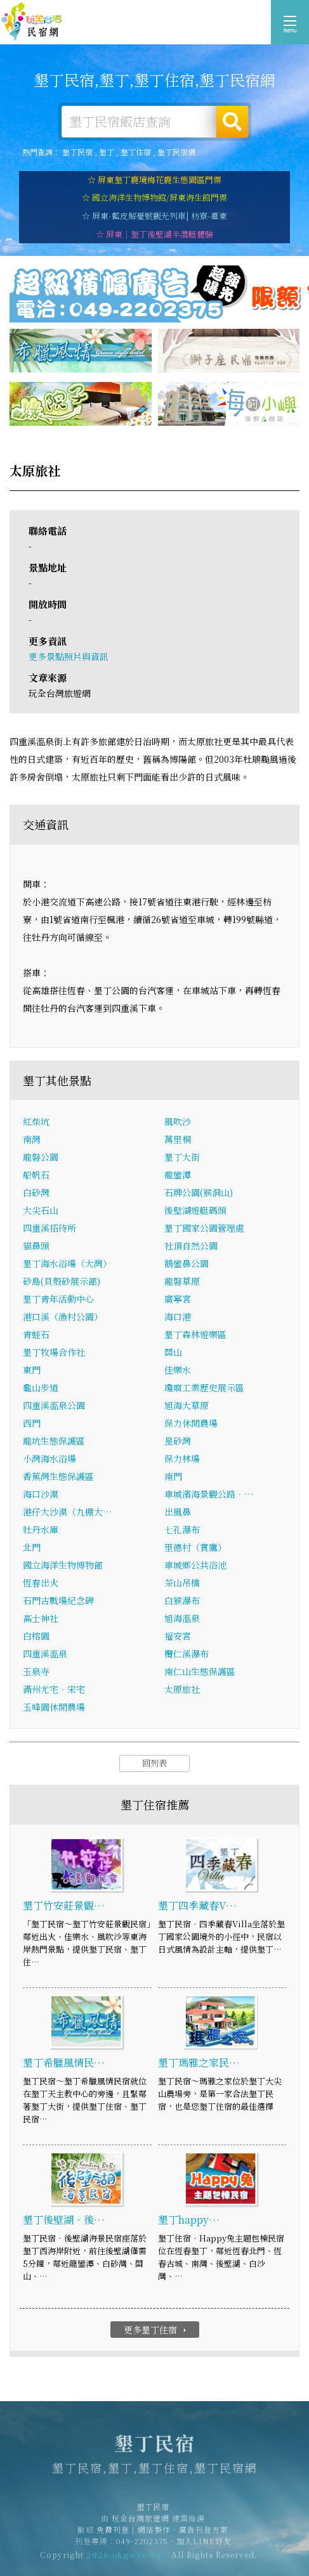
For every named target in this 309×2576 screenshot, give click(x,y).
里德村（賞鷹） (195, 1547)
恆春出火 (40, 1583)
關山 (173, 1352)
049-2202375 (142, 2546)
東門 (32, 1370)
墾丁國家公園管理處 (204, 1228)
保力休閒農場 (191, 1423)
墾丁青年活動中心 (58, 1299)
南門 (173, 1476)
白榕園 (36, 1636)
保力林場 (182, 1459)
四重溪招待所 (49, 1228)
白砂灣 (36, 1193)
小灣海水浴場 (49, 1459)
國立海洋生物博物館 (63, 1565)
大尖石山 (40, 1210)
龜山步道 (40, 1388)
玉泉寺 (36, 1672)
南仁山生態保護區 (199, 1672)
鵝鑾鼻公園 (186, 1264)
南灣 (32, 1139)
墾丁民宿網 (176, 151)
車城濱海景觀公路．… (209, 1494)
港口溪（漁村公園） (63, 1317)
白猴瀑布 (182, 1601)
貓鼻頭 (36, 1246)
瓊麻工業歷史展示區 (204, 1388)
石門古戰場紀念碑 (58, 1601)
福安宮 (177, 1636)
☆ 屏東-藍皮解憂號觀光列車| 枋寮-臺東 (154, 216)
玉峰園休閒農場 (54, 1707)
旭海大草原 (186, 1406)
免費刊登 (112, 2535)
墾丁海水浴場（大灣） (67, 1264)
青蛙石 (36, 1335)
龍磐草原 (182, 1281)
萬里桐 (177, 1139)
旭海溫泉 (182, 1618)
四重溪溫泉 (45, 1654)
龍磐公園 (40, 1157)
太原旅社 (182, 1689)
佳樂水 (177, 1370)
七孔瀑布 (182, 1530)
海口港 (177, 1317)
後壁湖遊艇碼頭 (195, 1210)
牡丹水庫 (40, 1530)
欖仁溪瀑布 (186, 1654)
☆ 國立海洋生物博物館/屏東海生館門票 (154, 197)
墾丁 (106, 151)
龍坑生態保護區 (54, 1441)
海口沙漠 (40, 1494)
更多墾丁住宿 (156, 2329)
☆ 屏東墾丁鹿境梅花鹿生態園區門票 (154, 180)
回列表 (154, 1763)
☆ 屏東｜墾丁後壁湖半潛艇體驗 (154, 234)
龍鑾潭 (177, 1175)
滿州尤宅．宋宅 (54, 1689)
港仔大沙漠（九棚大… (67, 1512)
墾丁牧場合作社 (54, 1352)
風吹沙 (177, 1122)
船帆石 (36, 1175)
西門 (32, 1423)
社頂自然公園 (191, 1246)
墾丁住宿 (136, 151)
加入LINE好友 (204, 2546)
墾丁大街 (182, 1157)
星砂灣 (177, 1441)
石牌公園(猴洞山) (198, 1193)
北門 (32, 1547)
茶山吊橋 (182, 1583)
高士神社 (40, 1618)
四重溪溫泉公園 (54, 1406)
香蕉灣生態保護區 (58, 1476)
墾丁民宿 (31, 22)
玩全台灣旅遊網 (140, 2523)
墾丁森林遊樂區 (195, 1335)
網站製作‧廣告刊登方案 (183, 2535)
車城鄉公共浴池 (195, 1565)
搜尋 (232, 121)
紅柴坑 (36, 1122)
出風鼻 (177, 1512)
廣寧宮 (177, 1299)
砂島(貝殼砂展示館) (61, 1281)
